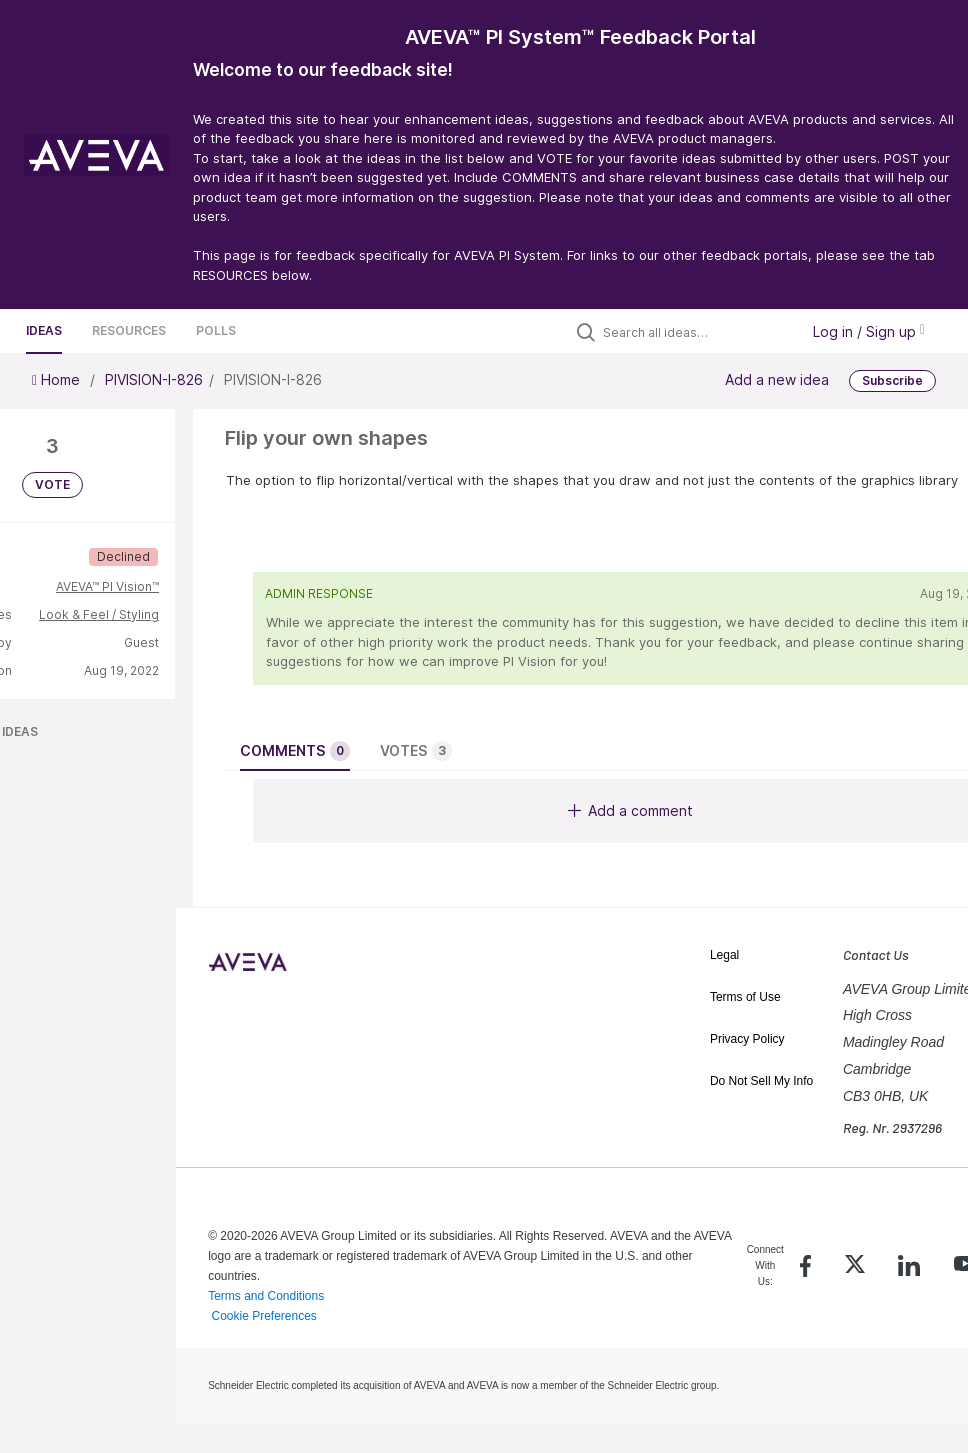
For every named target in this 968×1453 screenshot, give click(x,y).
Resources (129, 330)
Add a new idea (777, 379)
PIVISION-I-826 (154, 379)
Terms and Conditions (266, 1296)
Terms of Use (745, 997)
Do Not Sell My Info (761, 1081)
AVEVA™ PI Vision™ (107, 586)
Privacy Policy (747, 1039)
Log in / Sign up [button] (869, 331)
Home (58, 379)
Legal (724, 955)
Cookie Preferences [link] (263, 1316)
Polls (216, 330)
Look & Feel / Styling (99, 614)
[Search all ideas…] (696, 332)
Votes (416, 751)
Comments (295, 751)
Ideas (44, 330)
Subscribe (892, 380)
